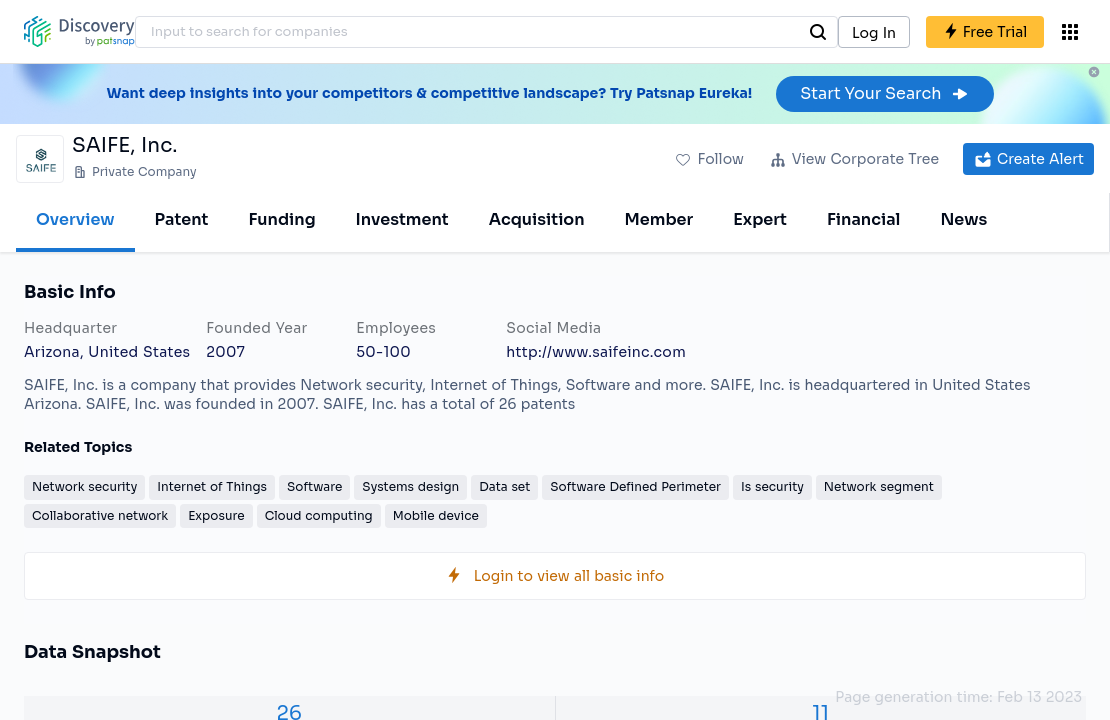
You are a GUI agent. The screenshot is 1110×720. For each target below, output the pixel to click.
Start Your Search (884, 93)
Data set (504, 486)
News (963, 219)
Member (659, 219)
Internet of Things (212, 486)
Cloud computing (319, 515)
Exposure (216, 515)
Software (314, 486)
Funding (281, 219)
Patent (182, 219)
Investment (402, 219)
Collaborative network (100, 515)
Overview (75, 219)
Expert (760, 219)
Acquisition (537, 219)
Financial (863, 219)
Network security (84, 486)
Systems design (410, 486)
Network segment (879, 486)
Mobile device (436, 515)
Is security (772, 486)
